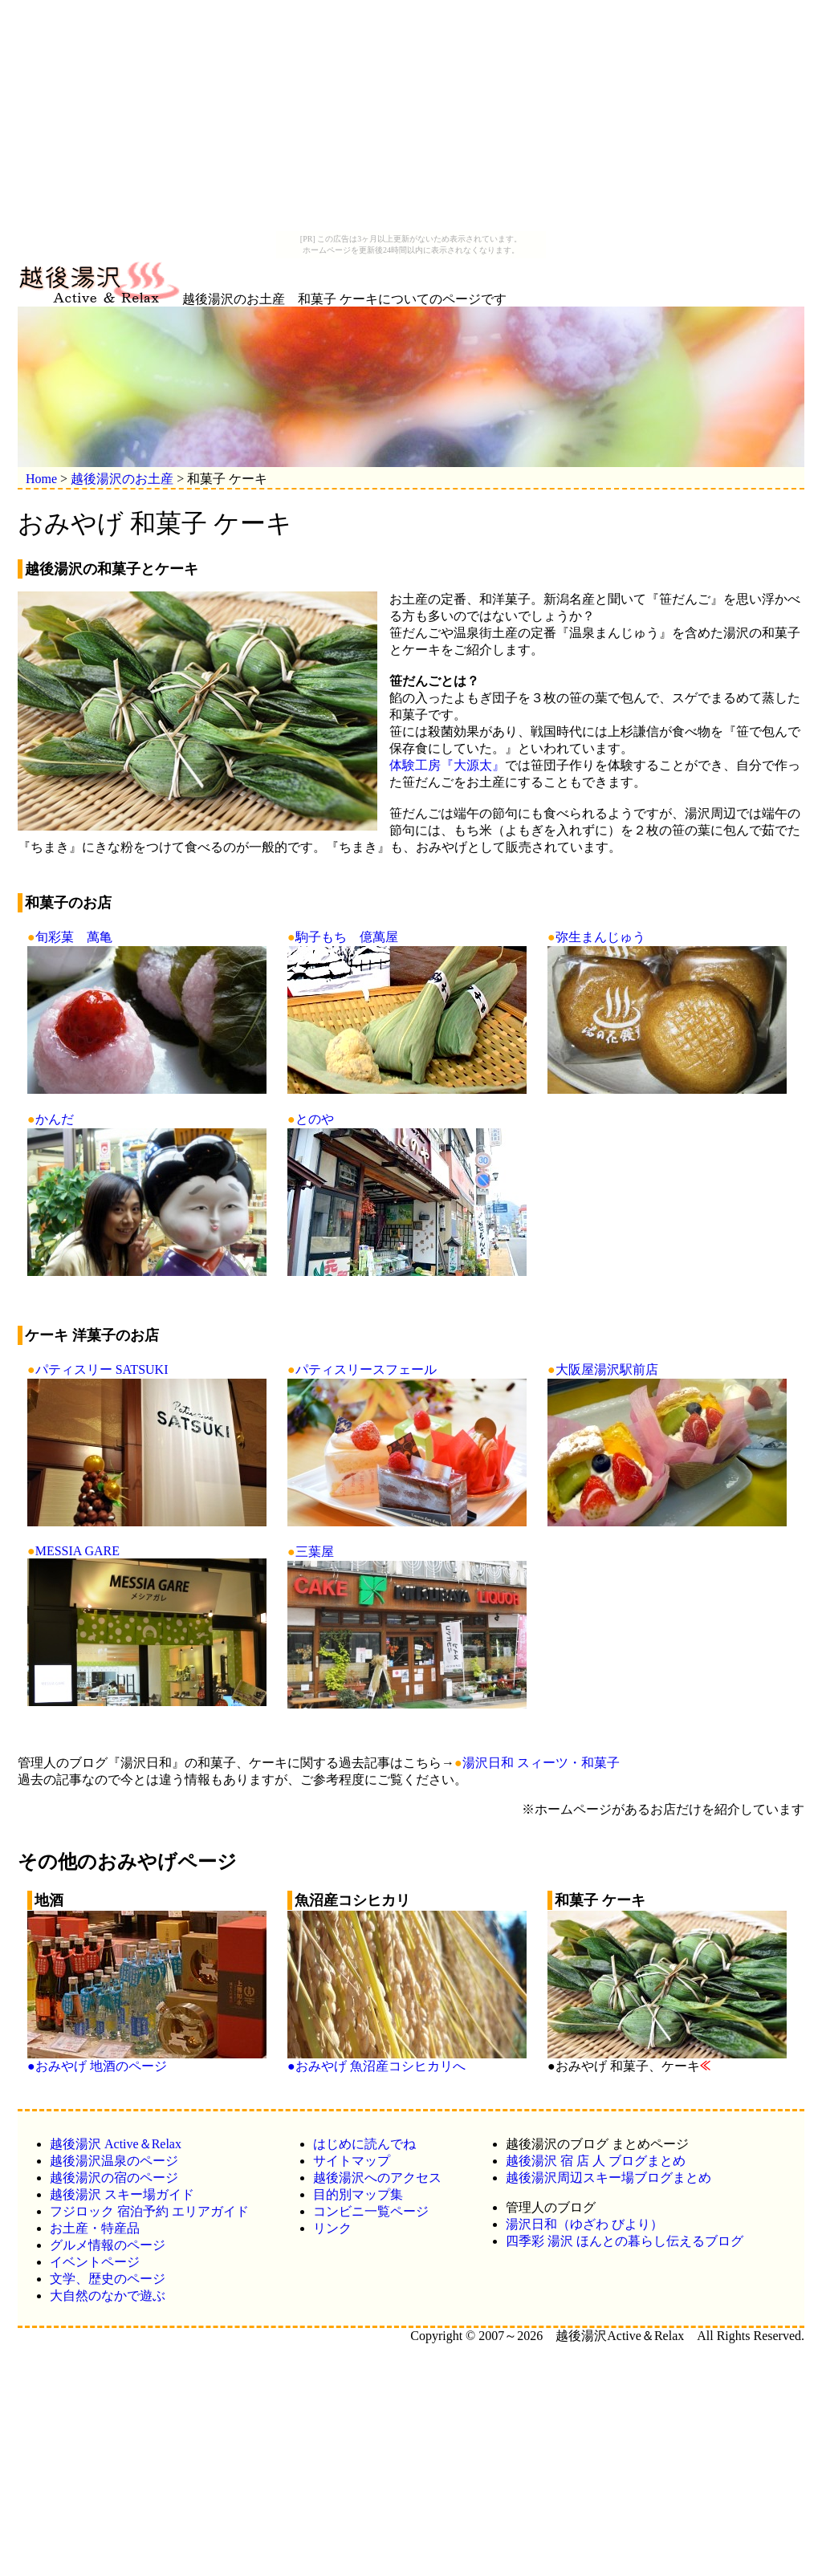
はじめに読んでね (364, 2144)
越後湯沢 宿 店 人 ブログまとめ (596, 2161)
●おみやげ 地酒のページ (147, 2060)
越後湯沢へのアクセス (377, 2177)
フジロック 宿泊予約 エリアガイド (149, 2211)
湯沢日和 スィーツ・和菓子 (541, 1762)
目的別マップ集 (358, 2194)
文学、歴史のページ (107, 2278)
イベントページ (95, 2262)
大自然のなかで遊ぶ (107, 2295)
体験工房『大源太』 (447, 765)
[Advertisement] (411, 118)
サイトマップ (351, 2161)
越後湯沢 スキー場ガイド (122, 2194)
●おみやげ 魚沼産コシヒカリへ (407, 2060)
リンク (332, 2228)
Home (41, 479)
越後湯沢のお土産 (122, 479)
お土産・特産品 (95, 2228)
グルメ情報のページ (107, 2245)
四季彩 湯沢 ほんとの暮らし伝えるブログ (624, 2241)
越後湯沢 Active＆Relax (115, 2144)
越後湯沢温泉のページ (114, 2161)
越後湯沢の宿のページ (114, 2177)
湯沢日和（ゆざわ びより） (584, 2224)
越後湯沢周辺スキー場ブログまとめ (608, 2177)
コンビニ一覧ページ (371, 2211)
